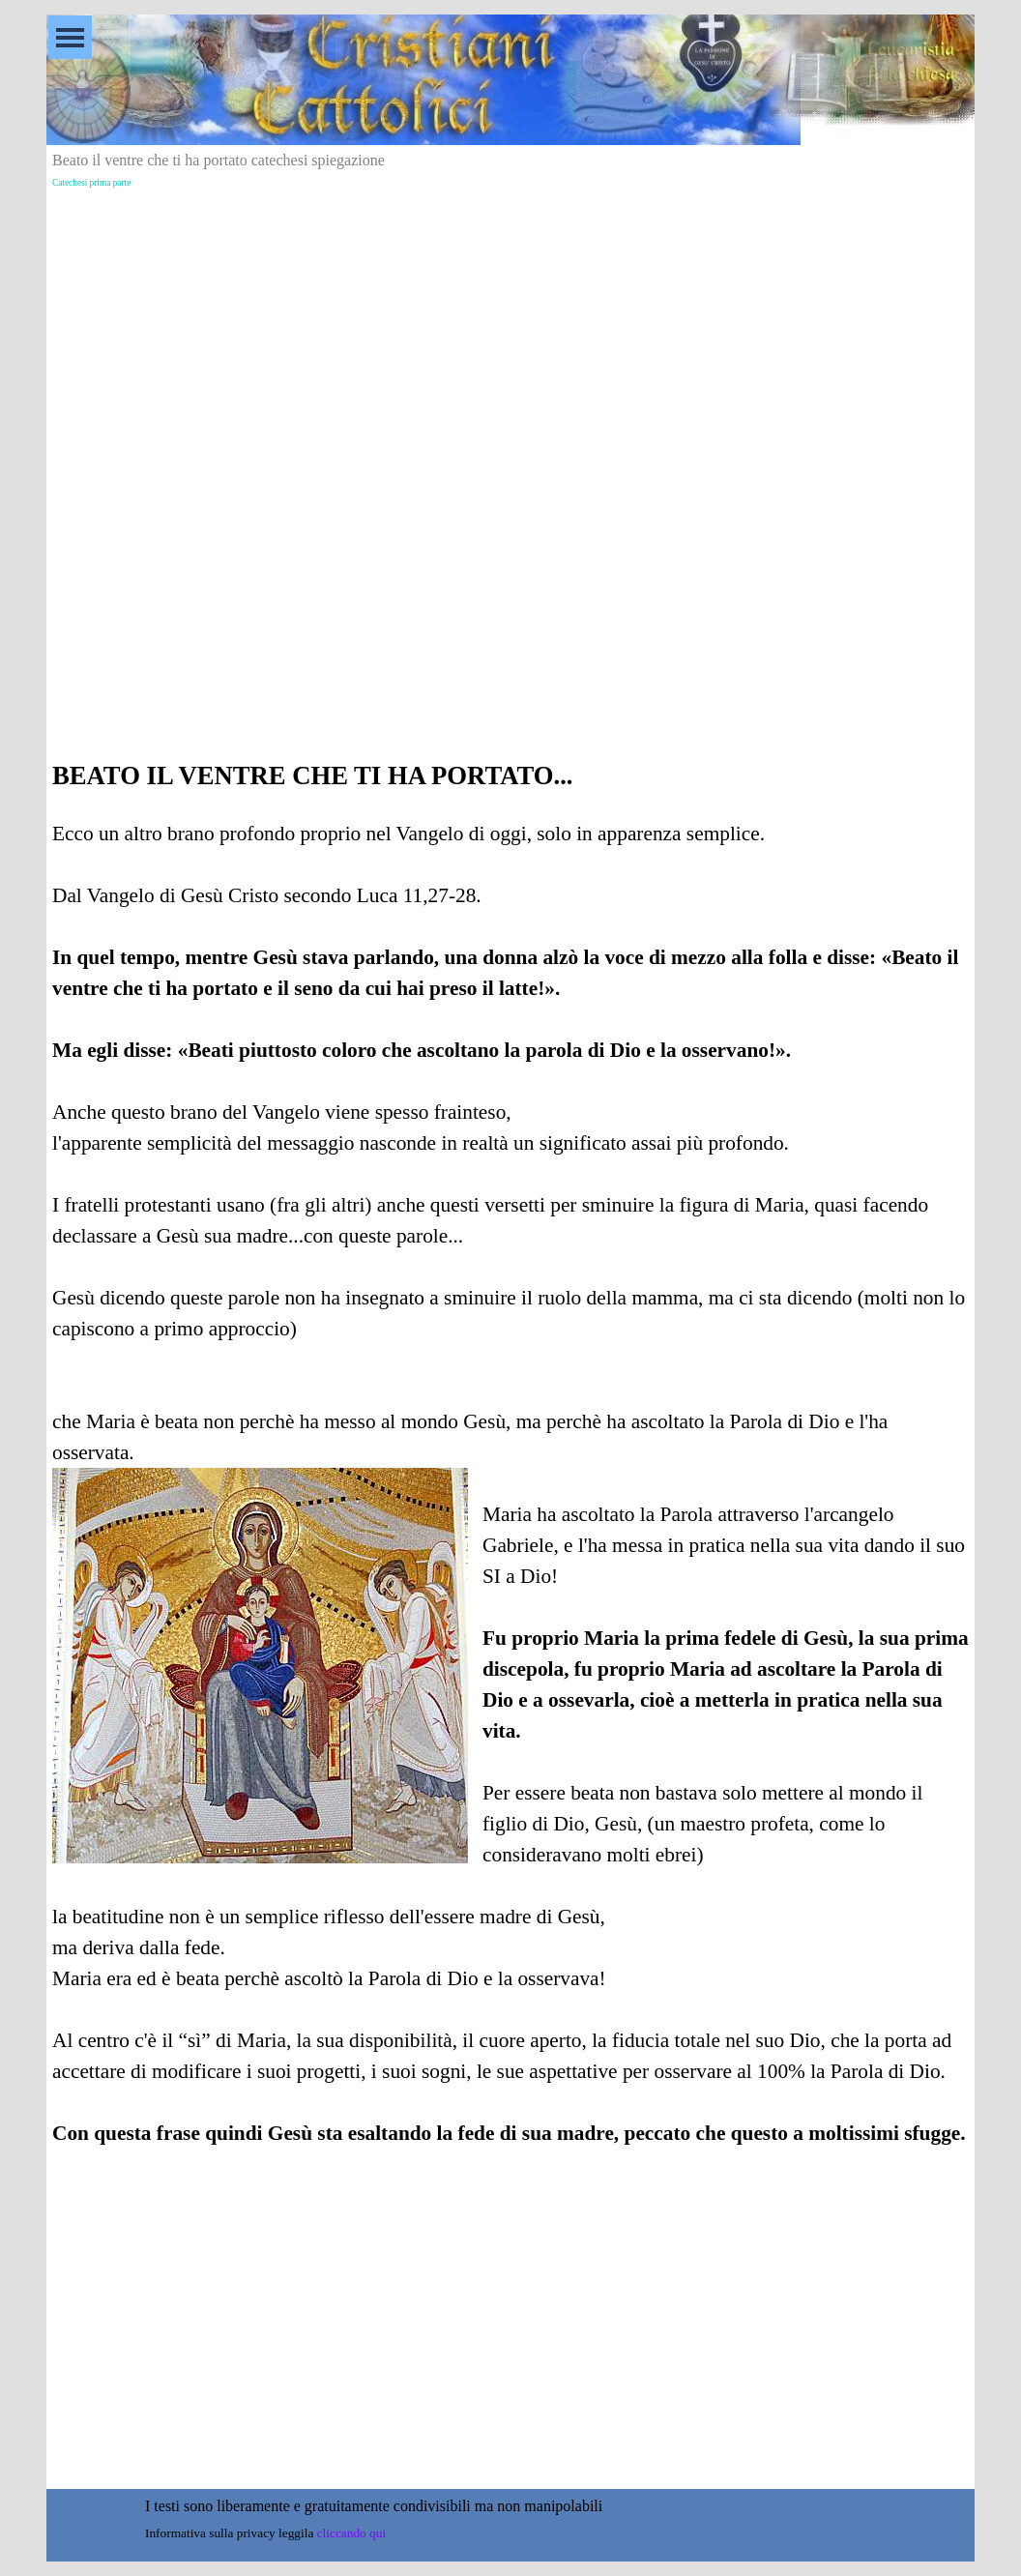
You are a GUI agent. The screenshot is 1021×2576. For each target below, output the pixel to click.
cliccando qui (351, 2533)
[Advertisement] (510, 329)
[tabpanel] (510, 1479)
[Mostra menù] (70, 37)
